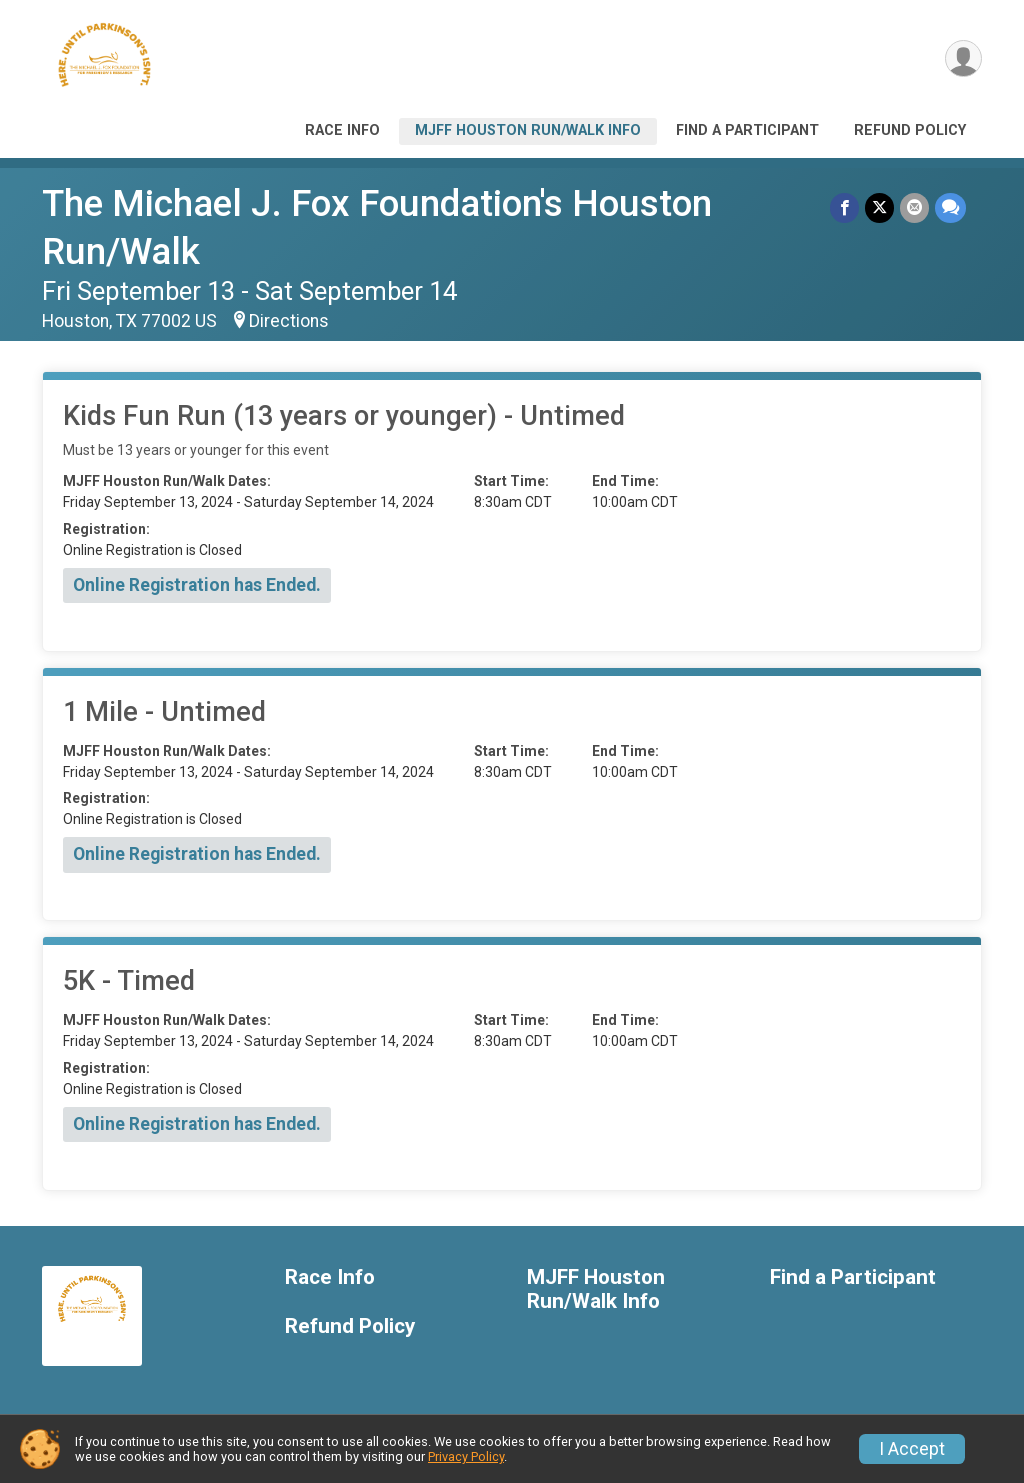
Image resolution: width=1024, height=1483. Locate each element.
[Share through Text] (950, 207)
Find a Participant (747, 130)
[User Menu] (963, 58)
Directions (289, 321)
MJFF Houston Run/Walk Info (528, 130)
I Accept (912, 1449)
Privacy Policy (466, 1456)
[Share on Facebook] (844, 207)
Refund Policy (910, 130)
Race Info (342, 130)
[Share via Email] (914, 207)
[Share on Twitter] (879, 207)
